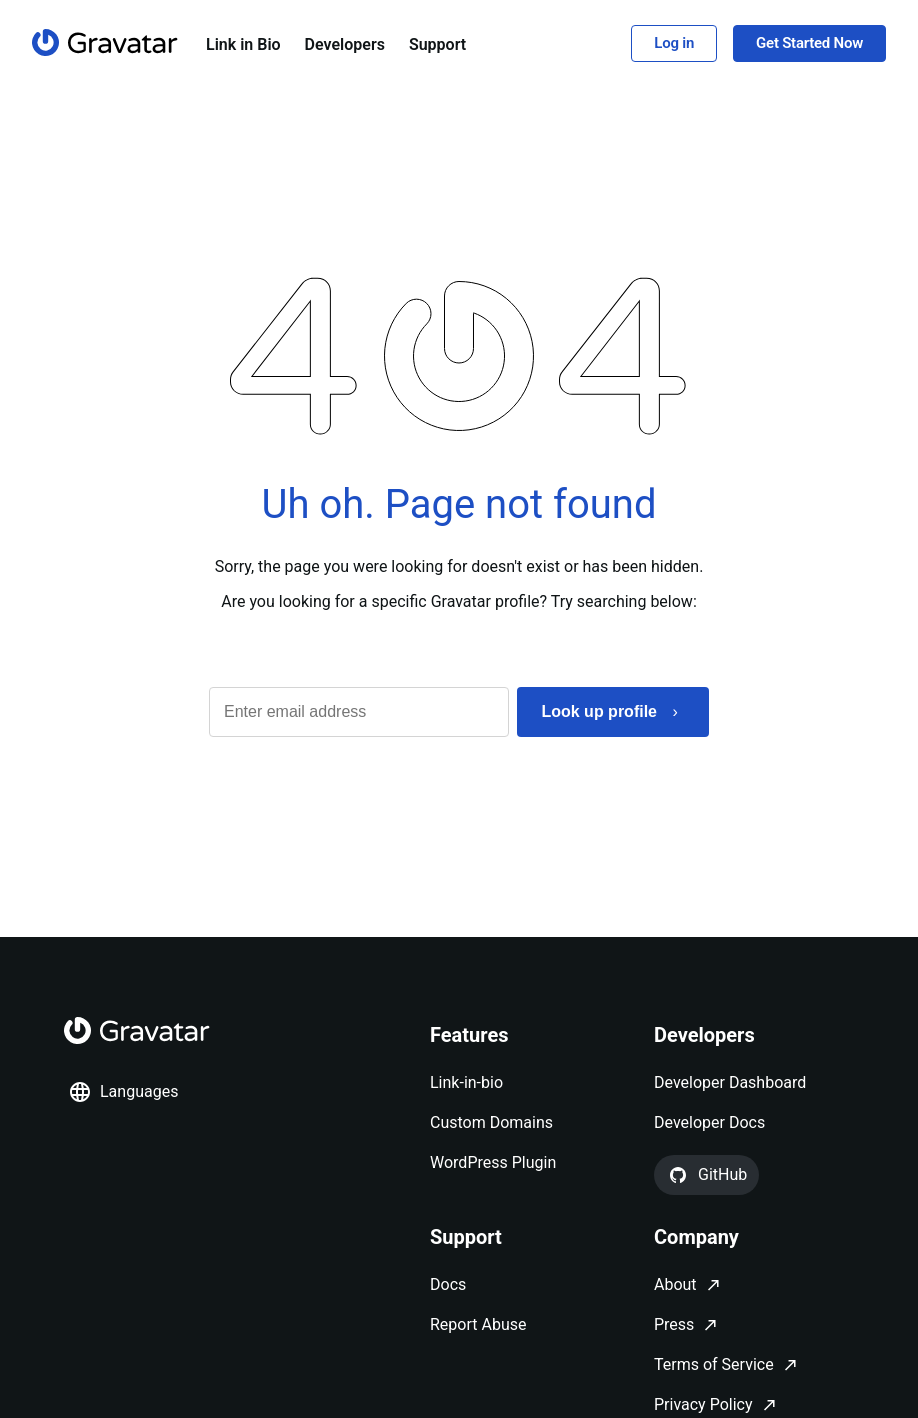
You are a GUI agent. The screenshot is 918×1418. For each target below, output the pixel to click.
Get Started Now (809, 43)
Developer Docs (709, 1122)
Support (437, 44)
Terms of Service (714, 1364)
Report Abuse (478, 1324)
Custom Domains (491, 1122)
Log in (674, 43)
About (675, 1284)
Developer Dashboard (730, 1082)
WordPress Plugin (493, 1162)
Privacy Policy (703, 1404)
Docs (448, 1284)
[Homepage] (105, 42)
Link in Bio (243, 44)
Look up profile (599, 711)
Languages (123, 1092)
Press (674, 1324)
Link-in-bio (466, 1082)
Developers (345, 44)
